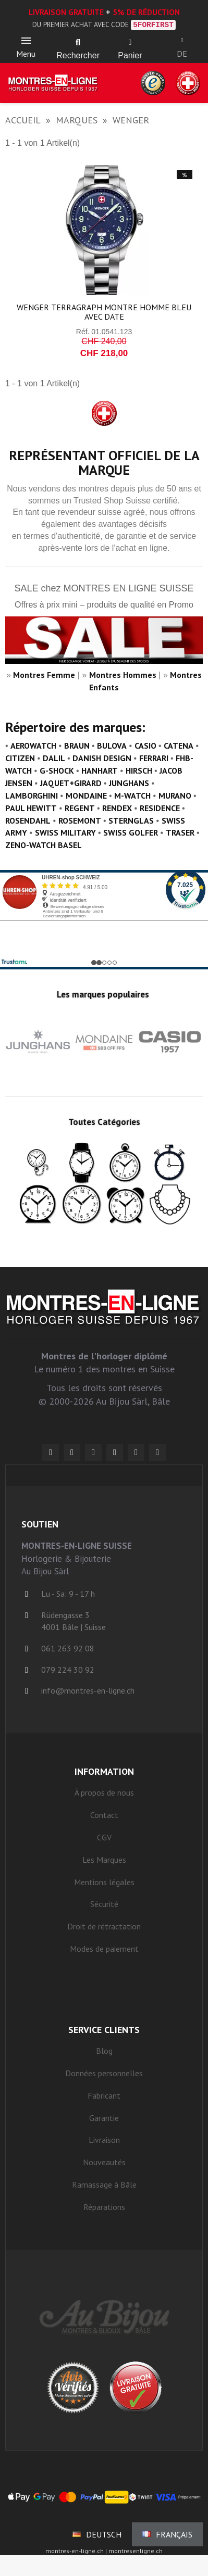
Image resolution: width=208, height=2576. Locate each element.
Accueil (23, 120)
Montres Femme (44, 675)
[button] (78, 42)
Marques (76, 120)
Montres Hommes (122, 675)
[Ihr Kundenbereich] (182, 40)
